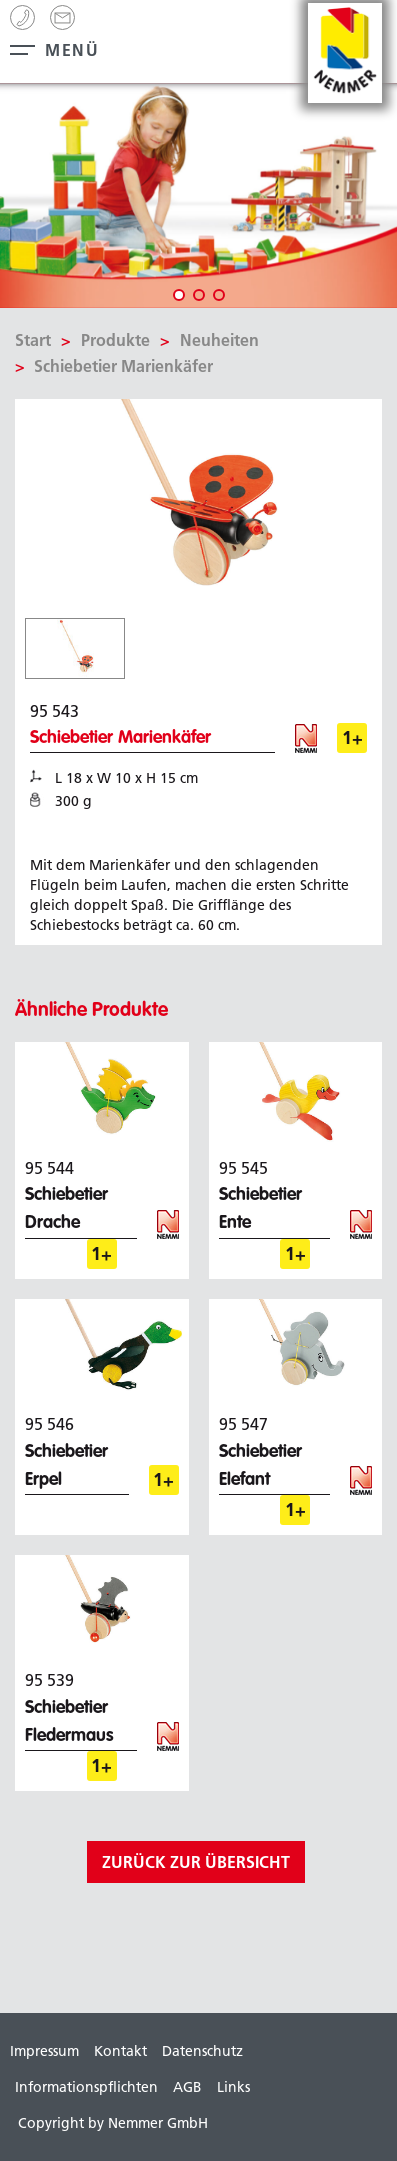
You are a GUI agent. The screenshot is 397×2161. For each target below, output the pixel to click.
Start (33, 340)
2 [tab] (199, 295)
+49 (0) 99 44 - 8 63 (22, 17)
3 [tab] (219, 295)
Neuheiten (219, 340)
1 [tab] (179, 295)
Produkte (115, 340)
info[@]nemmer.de (62, 17)
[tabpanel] (198, 195)
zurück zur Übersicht (196, 1862)
